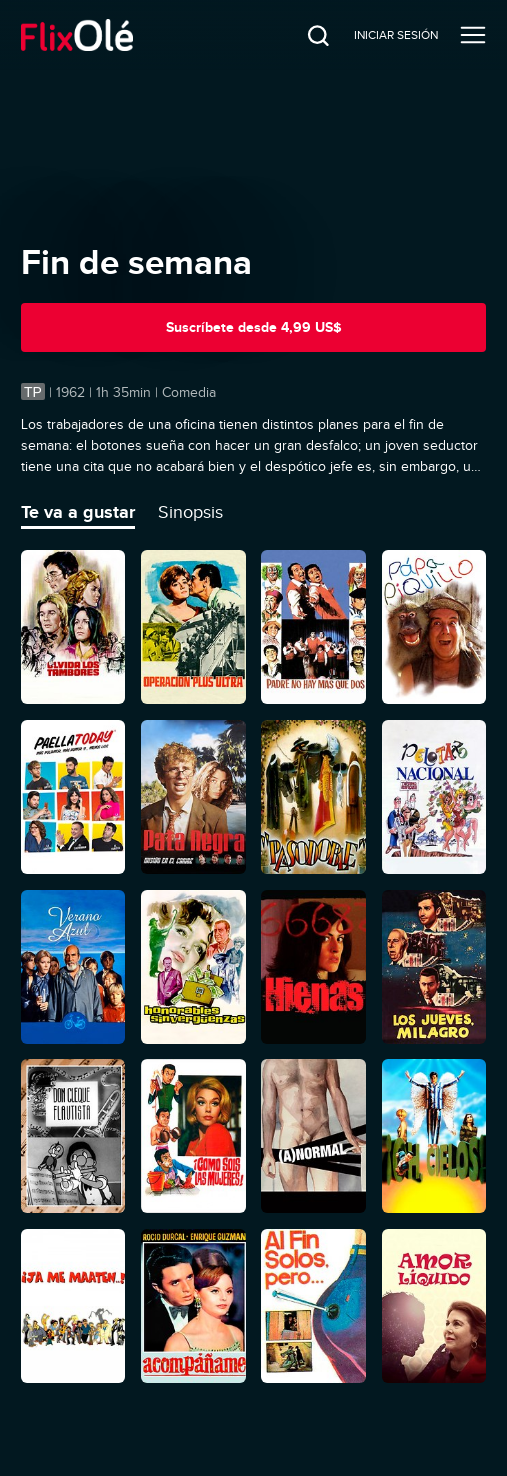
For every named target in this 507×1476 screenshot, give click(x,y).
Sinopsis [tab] (190, 512)
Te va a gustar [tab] (78, 512)
